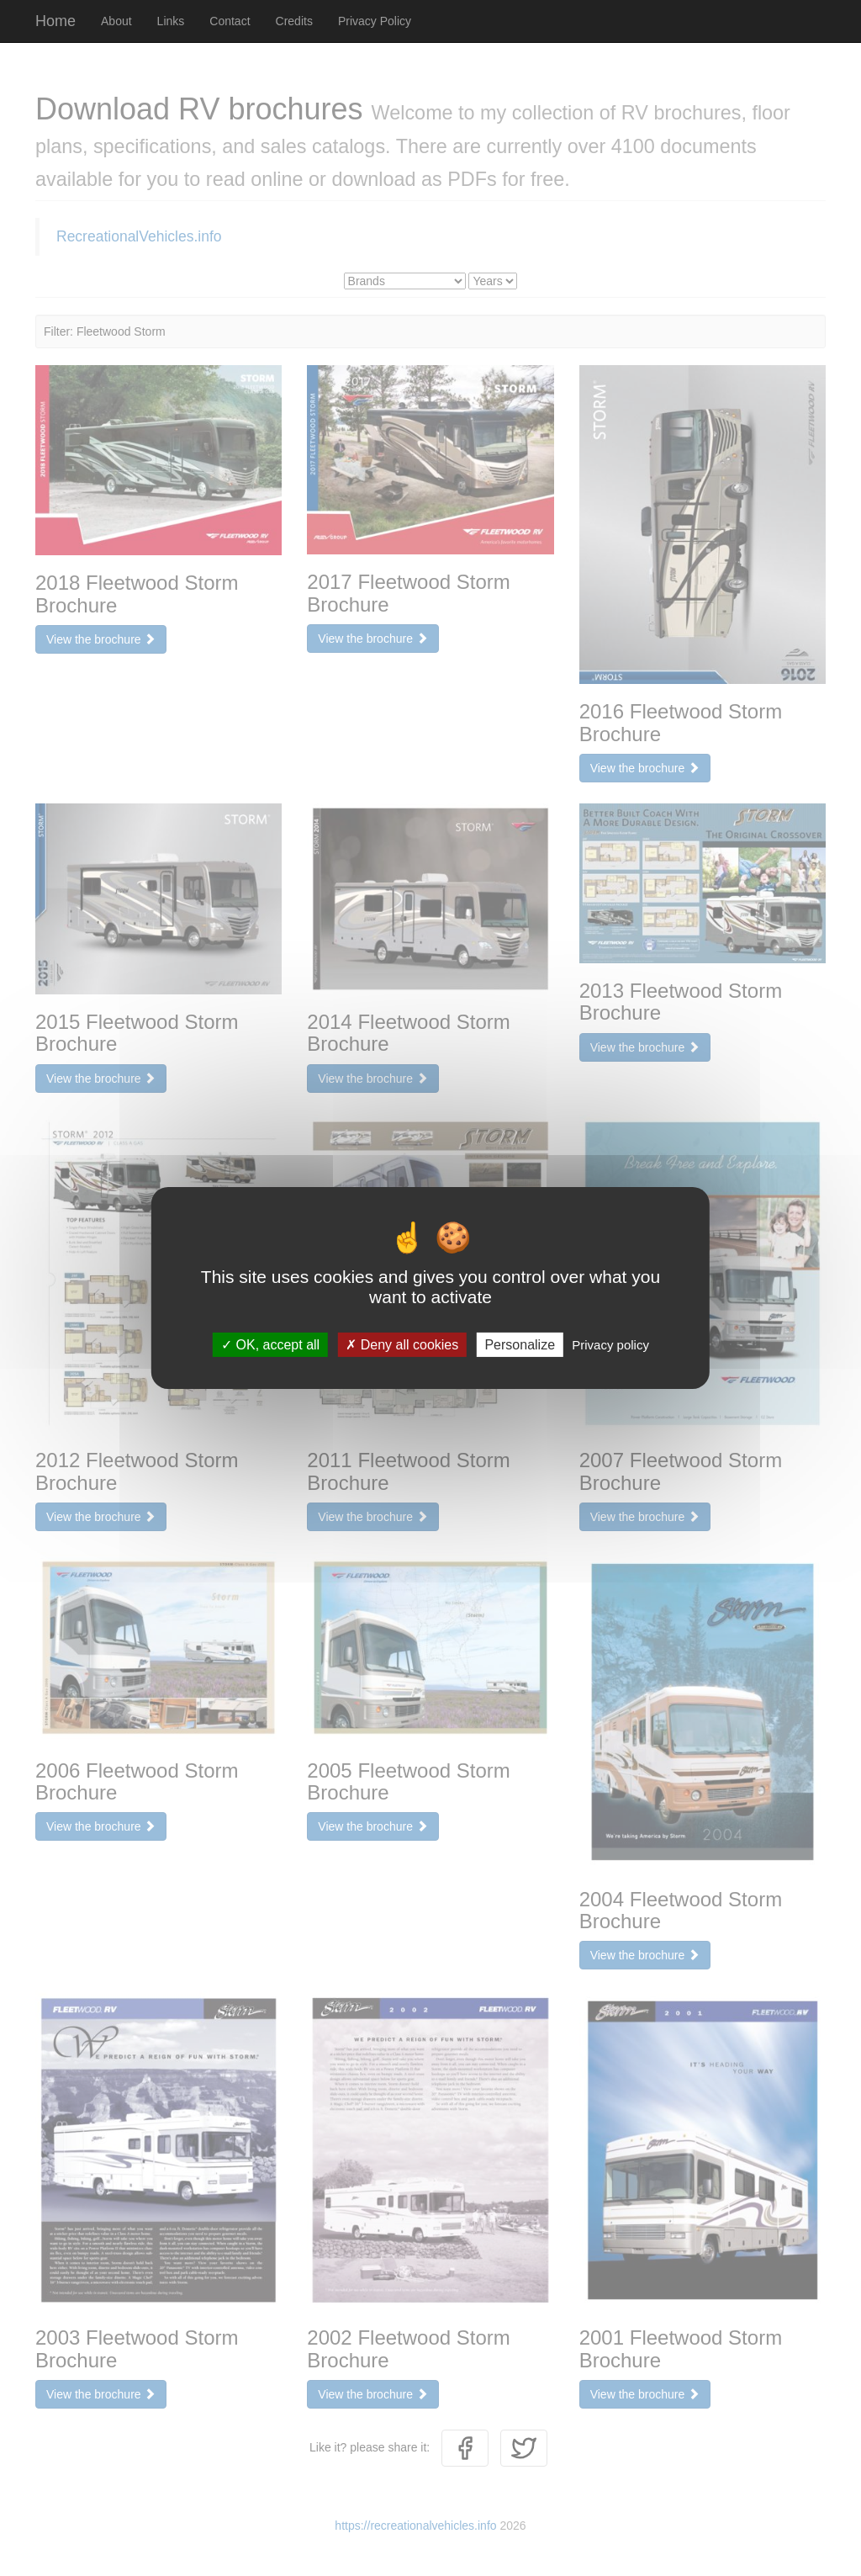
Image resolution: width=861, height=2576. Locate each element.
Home (55, 21)
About (116, 21)
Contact (229, 21)
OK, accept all (270, 1345)
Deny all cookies (402, 1345)
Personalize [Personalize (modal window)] (519, 1345)
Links (171, 21)
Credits (294, 21)
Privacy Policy (374, 21)
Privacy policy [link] (610, 1345)
